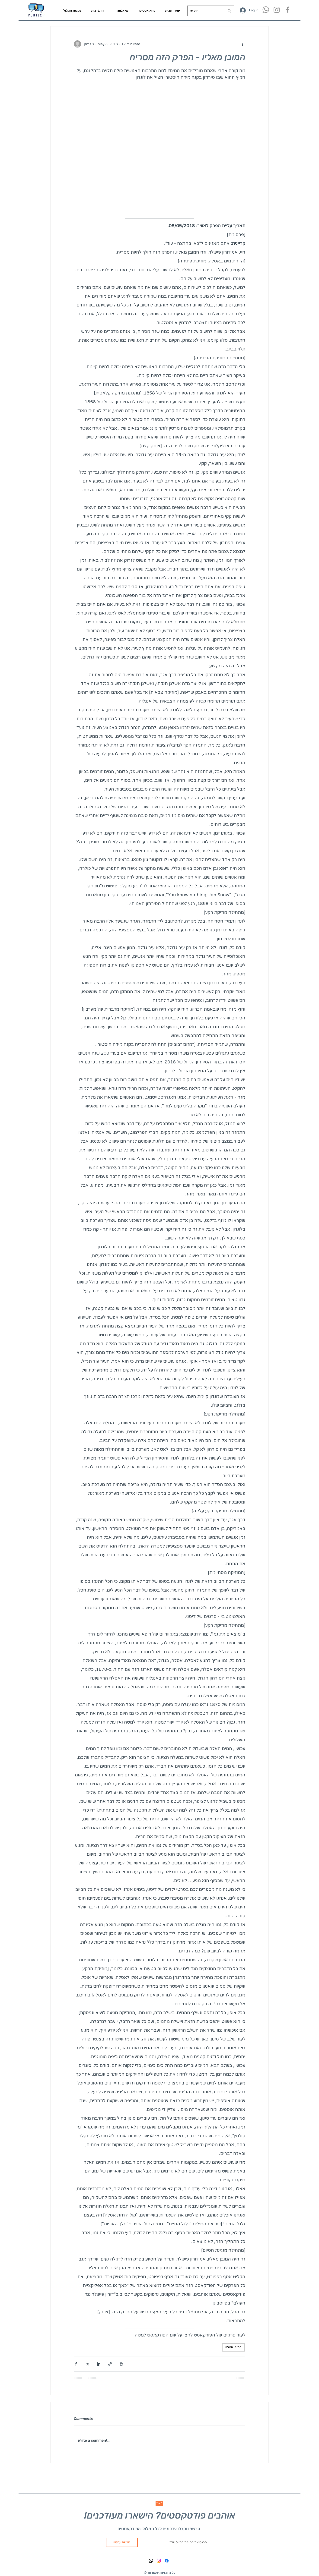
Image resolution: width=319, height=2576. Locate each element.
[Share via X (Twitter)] (87, 2364)
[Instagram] (277, 10)
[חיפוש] (204, 11)
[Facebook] (166, 2560)
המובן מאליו (233, 2347)
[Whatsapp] (266, 10)
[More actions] (242, 44)
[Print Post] (121, 2364)
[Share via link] (110, 2364)
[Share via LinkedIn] (98, 2364)
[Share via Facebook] (76, 2364)
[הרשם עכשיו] (122, 2542)
